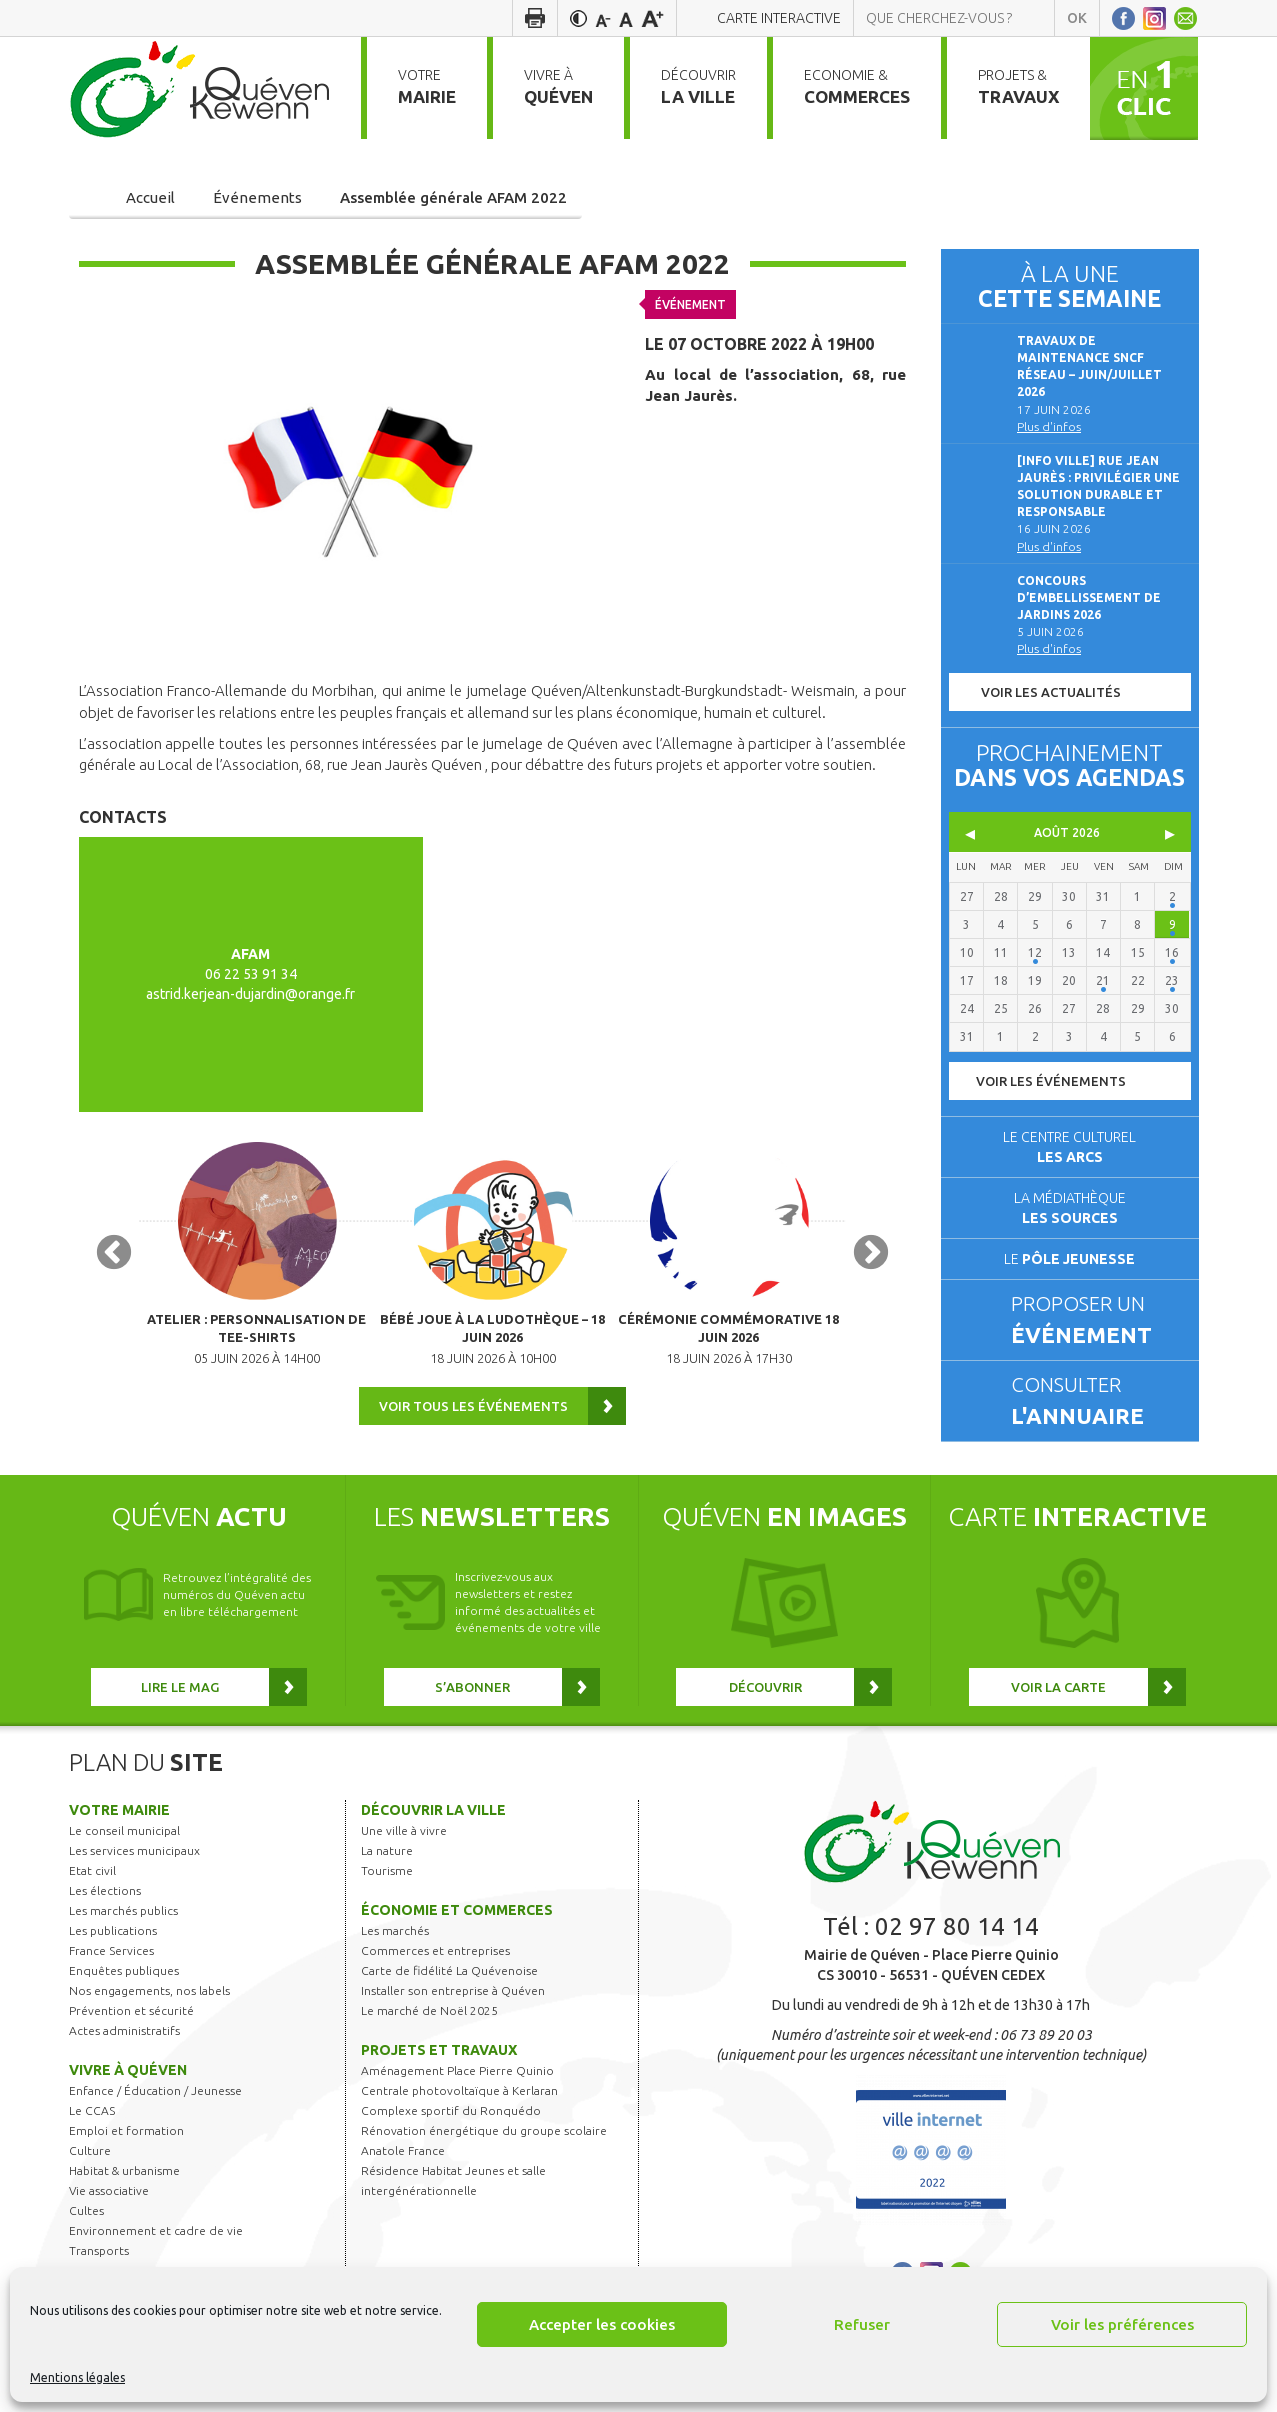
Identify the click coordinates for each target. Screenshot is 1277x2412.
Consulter (1096, 1402)
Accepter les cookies (602, 2324)
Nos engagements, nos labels (149, 2016)
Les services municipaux (134, 1876)
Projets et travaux (439, 2076)
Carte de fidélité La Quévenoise (449, 1996)
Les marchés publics (123, 1936)
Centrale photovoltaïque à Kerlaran (459, 2116)
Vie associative (109, 2216)
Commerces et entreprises (435, 1976)
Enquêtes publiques (124, 1996)
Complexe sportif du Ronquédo (451, 2136)
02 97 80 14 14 (957, 1952)
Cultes (86, 2236)
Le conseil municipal (124, 1856)
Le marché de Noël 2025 (429, 2036)
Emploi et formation (126, 2156)
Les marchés (395, 1956)
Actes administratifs (124, 2056)
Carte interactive (779, 18)
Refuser (862, 2324)
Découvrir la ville (433, 1836)
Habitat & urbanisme (124, 2196)
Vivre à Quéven (128, 2096)
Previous (114, 1267)
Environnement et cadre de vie (156, 2256)
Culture (90, 2176)
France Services (111, 1976)
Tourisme (387, 1896)
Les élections (105, 1916)
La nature (387, 1876)
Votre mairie (119, 1836)
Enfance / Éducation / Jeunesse (155, 2116)
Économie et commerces (457, 1936)
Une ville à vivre (404, 1856)
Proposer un (1096, 1321)
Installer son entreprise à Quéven (453, 2016)
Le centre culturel (1069, 1147)
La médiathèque (1070, 1208)
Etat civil (92, 1896)
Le (1069, 1259)
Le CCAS (92, 2136)
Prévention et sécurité (131, 2036)
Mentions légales (77, 2377)
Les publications (113, 1956)
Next (871, 1267)
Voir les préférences (1122, 2324)
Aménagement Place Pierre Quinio (457, 2096)
